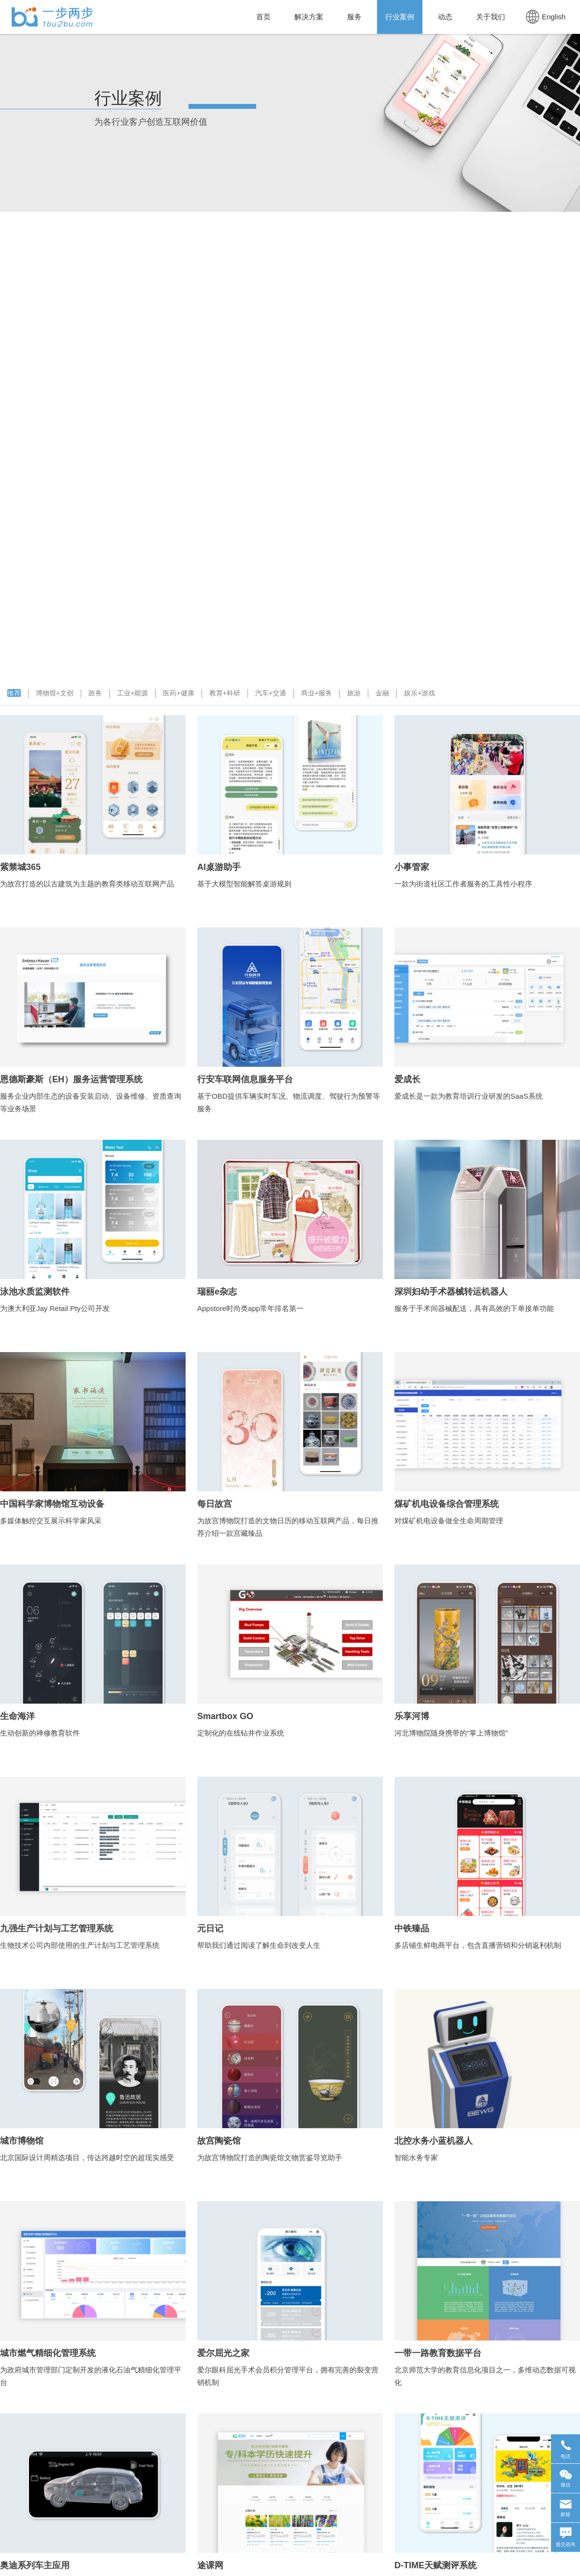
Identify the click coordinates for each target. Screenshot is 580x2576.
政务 (95, 693)
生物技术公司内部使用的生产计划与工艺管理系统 (80, 1945)
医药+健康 (178, 693)
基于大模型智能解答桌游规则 (244, 884)
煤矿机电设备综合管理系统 (446, 1504)
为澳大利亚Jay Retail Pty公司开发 (55, 1308)
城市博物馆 (22, 2141)
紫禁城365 (20, 867)
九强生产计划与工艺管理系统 (56, 1928)
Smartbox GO (225, 1716)
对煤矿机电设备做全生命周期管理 (448, 1520)
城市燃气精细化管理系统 (48, 2353)
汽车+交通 (270, 693)
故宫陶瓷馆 (219, 2141)
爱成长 (407, 1079)
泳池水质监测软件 (35, 1291)
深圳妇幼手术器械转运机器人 (451, 1291)
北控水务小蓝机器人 (433, 2141)
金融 (382, 693)
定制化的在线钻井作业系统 (240, 1733)
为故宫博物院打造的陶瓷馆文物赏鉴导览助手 (269, 2157)
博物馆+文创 (54, 693)
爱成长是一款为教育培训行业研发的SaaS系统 (468, 1096)
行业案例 (399, 17)
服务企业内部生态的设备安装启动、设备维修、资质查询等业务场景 (90, 1102)
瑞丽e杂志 (217, 1291)
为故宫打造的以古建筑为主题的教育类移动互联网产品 (87, 884)
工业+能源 (132, 693)
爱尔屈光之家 (223, 2353)
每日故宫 (214, 1504)
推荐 (14, 693)
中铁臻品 (411, 1928)
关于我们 (490, 17)
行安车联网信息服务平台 (245, 1079)
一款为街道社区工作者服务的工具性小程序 (463, 884)
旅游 (354, 693)
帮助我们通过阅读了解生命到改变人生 (258, 1945)
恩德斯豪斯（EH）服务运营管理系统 (71, 1079)
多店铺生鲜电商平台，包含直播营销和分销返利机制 (477, 1945)
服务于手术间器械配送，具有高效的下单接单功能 (474, 1308)
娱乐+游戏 (419, 693)
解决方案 (308, 17)
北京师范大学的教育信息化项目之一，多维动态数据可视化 (485, 2376)
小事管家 (411, 867)
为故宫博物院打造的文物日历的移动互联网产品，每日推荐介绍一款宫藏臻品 (287, 1526)
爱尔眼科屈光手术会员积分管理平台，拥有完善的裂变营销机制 (287, 2376)
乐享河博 (411, 1716)
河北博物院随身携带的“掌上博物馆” (451, 1733)
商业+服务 (316, 693)
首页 (263, 17)
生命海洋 (17, 1716)
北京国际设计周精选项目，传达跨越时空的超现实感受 (87, 2157)
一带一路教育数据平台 (437, 2353)
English (546, 17)
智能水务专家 (416, 2157)
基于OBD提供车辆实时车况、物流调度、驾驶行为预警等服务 (288, 1102)
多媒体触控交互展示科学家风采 (51, 1520)
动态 (445, 17)
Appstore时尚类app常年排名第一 (250, 1308)
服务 (354, 17)
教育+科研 (224, 693)
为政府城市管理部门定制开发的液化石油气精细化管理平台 (90, 2376)
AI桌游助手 (219, 867)
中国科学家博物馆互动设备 (52, 1504)
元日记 (210, 1928)
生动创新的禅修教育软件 (40, 1733)
